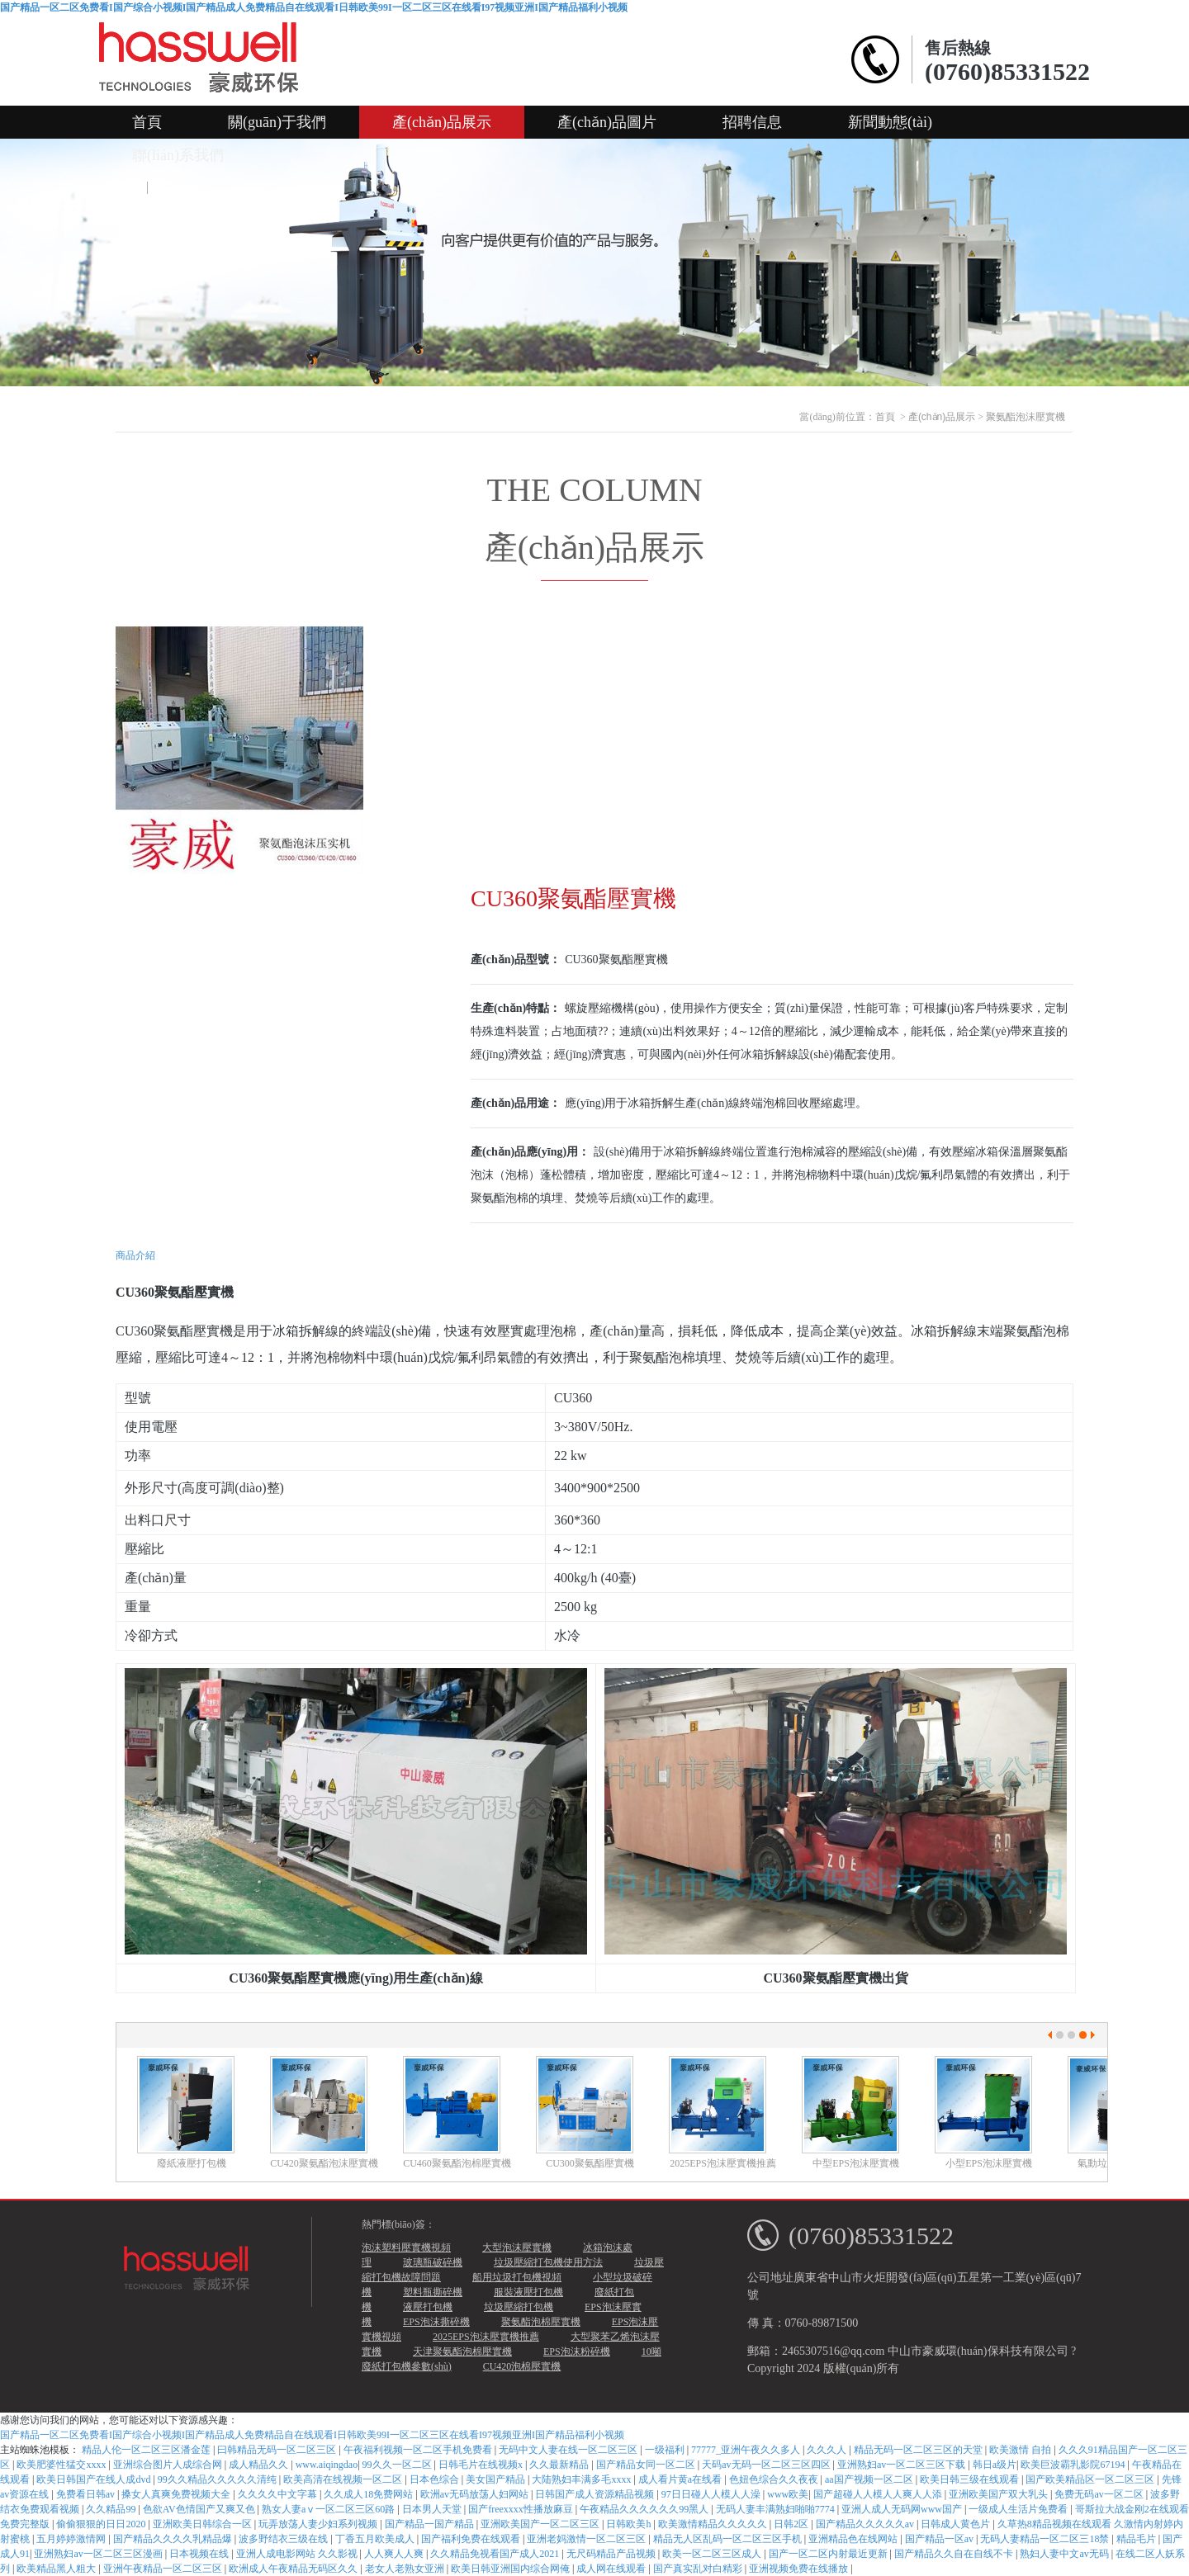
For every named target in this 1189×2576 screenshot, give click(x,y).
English (181, 188)
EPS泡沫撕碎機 (436, 2322)
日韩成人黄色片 (956, 2524)
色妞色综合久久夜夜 (775, 2479)
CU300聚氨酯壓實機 (590, 2163)
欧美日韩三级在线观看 (970, 2479)
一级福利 (666, 2449)
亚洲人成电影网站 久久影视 (298, 2553)
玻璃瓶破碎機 (432, 2262)
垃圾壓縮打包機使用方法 (548, 2262)
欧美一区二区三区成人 (713, 2553)
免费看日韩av (86, 2494)
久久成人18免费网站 (369, 2494)
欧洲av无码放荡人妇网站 (475, 2494)
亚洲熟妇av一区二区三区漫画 (99, 2553)
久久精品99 (112, 2509)
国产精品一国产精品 (430, 2524)
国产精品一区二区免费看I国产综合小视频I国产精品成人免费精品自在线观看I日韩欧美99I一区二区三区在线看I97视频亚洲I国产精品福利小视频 (314, 7)
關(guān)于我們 (277, 122)
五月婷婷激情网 (72, 2539)
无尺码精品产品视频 (612, 2553)
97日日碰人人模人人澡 (712, 2494)
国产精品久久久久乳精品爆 (173, 2539)
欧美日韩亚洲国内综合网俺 (511, 2568)
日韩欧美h (629, 2524)
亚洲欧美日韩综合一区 (203, 2524)
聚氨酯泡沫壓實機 (1025, 417)
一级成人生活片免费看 (1019, 2509)
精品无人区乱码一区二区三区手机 (728, 2539)
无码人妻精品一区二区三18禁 (1045, 2539)
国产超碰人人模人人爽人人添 (879, 2494)
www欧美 (787, 2494)
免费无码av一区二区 (1099, 2494)
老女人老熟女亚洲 (406, 2568)
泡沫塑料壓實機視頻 (406, 2247)
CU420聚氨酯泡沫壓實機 (324, 2163)
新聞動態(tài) (890, 122)
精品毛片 (1137, 2539)
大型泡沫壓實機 (517, 2247)
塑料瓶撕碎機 (432, 2292)
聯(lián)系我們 (178, 155)
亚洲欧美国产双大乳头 (999, 2494)
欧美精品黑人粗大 (57, 2568)
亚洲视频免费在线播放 (799, 2568)
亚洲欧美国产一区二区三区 (541, 2524)
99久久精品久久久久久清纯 (218, 2479)
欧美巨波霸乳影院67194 (1074, 2464)
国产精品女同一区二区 (647, 2464)
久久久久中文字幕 (279, 2494)
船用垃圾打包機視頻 (516, 2277)
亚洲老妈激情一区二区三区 (587, 2539)
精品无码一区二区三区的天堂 (919, 2449)
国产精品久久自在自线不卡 (955, 2553)
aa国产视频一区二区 (870, 2479)
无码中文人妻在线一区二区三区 (569, 2449)
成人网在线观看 (612, 2568)
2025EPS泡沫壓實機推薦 (723, 2163)
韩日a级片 (994, 2464)
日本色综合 (436, 2479)
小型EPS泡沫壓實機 (988, 2163)
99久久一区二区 (398, 2464)
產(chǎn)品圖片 (606, 122)
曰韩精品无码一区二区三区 (278, 2449)
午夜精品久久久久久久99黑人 (645, 2509)
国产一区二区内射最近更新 (829, 2553)
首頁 (147, 122)
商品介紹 (135, 1255)
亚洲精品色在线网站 (854, 2539)
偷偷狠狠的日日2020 (102, 2524)
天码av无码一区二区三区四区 (767, 2464)
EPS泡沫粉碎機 (576, 2351)
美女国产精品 (497, 2479)
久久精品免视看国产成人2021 (495, 2553)
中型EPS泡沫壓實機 (855, 2163)
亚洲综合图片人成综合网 (169, 2464)
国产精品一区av (940, 2539)
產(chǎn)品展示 (441, 122)
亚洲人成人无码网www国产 (902, 2509)
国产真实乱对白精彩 (699, 2568)
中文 (123, 188)
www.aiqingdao (327, 2464)
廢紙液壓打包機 (191, 2163)
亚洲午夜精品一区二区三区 (164, 2568)
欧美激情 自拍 (1021, 2449)
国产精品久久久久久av (866, 2524)
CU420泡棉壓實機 (522, 2366)
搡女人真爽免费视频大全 (177, 2494)
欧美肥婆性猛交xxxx (62, 2464)
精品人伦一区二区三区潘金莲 (147, 2449)
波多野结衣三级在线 (284, 2539)
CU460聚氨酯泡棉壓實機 (457, 2163)
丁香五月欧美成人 (376, 2539)
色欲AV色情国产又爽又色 (200, 2509)
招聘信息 (752, 122)
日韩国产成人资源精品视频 (595, 2494)
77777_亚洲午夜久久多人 (747, 2449)
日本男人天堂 (433, 2509)
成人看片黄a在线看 (681, 2479)
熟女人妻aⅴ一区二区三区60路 (329, 2509)
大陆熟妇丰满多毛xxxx (582, 2479)
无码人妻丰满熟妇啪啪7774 (776, 2509)
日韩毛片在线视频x (481, 2464)
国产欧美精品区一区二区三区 (1091, 2479)
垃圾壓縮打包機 (518, 2307)
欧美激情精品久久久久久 (714, 2524)
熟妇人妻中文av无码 (1065, 2553)
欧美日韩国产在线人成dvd (94, 2479)
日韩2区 (792, 2524)
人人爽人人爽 (395, 2553)
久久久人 (828, 2449)
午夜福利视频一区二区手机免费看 (419, 2449)
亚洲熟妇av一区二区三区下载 (902, 2464)
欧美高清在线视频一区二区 (344, 2479)
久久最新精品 (560, 2464)
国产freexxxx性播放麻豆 (522, 2509)
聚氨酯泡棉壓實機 (540, 2322)
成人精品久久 (260, 2464)
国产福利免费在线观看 (472, 2539)
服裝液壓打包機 (528, 2292)
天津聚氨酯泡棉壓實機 (462, 2351)
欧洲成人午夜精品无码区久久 (294, 2568)
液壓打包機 (427, 2307)
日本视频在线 (200, 2553)
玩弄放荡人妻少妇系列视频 (319, 2524)
